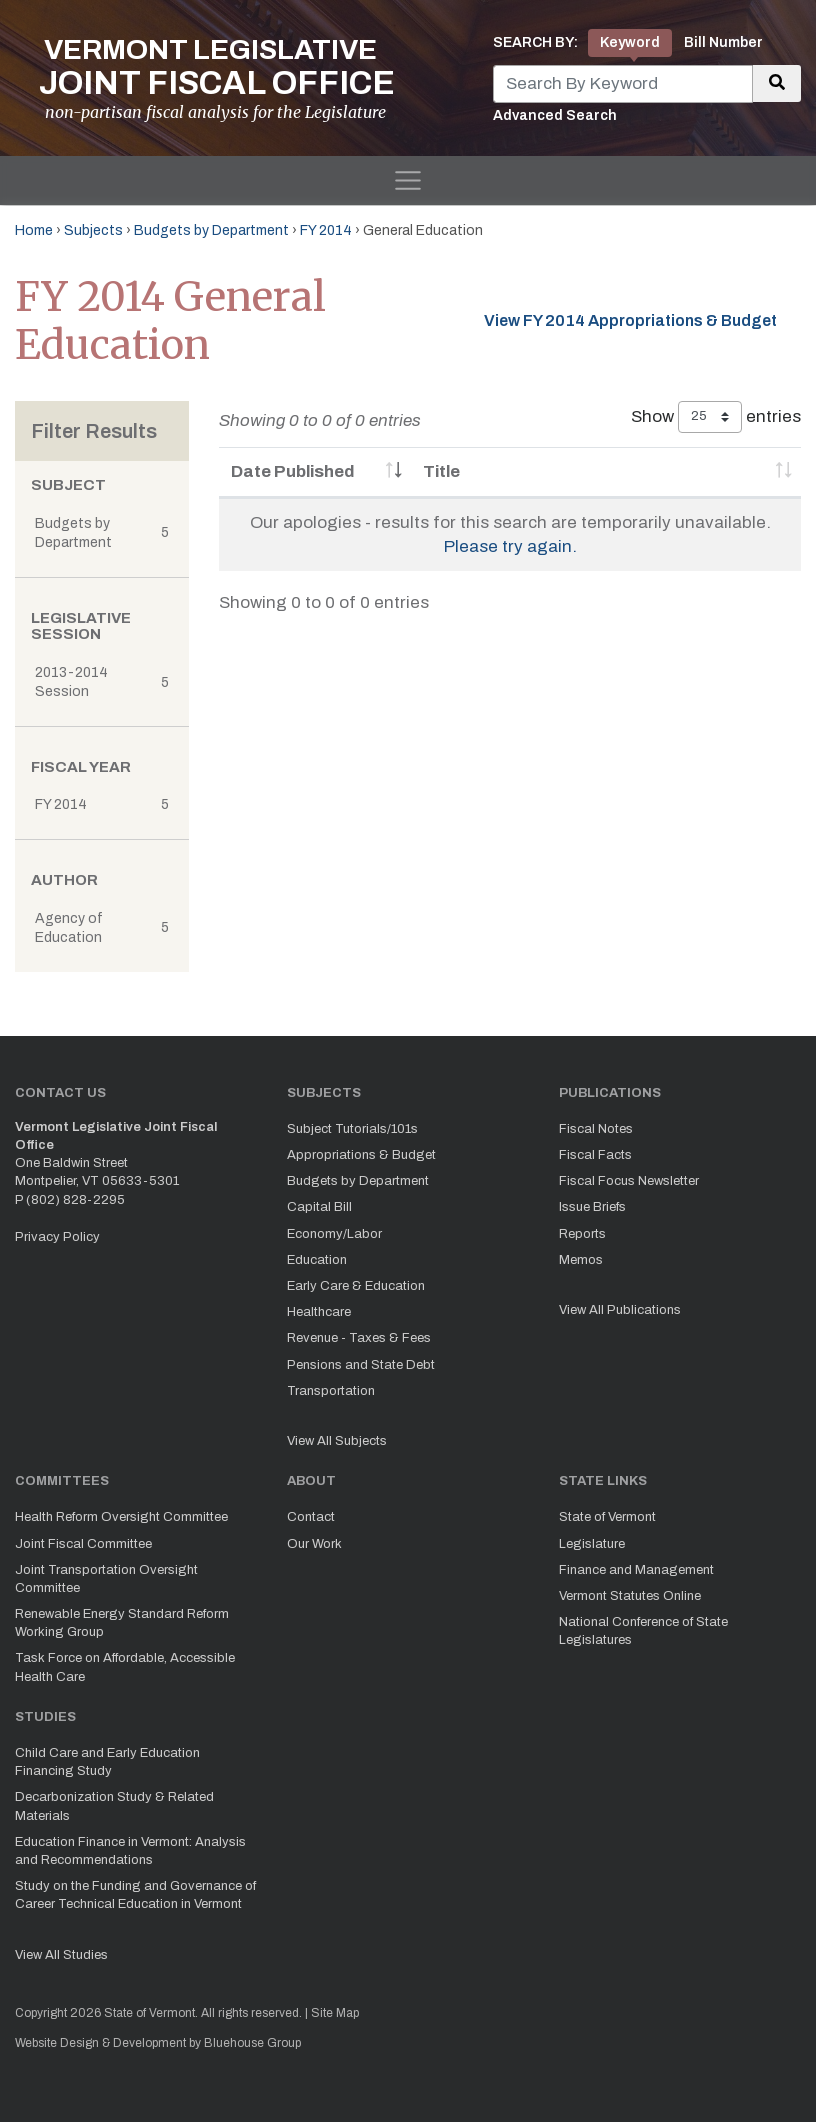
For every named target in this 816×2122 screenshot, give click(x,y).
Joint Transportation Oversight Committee (106, 1579)
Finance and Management (636, 1570)
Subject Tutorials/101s (352, 1129)
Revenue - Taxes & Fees (359, 1338)
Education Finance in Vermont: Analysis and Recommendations (130, 1851)
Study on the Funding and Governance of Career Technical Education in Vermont (135, 1895)
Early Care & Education (356, 1286)
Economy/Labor (334, 1234)
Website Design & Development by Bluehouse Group (158, 2043)
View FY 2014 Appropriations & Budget (630, 320)
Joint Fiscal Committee (83, 1544)
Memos (581, 1260)
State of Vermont (607, 1517)
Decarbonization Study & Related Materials (114, 1806)
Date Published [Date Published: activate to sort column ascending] (293, 471)
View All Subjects (337, 1441)
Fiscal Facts (595, 1155)
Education (317, 1260)
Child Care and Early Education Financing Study (107, 1762)
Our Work (314, 1544)
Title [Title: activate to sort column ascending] (441, 471)
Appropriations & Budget (361, 1155)
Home (34, 230)
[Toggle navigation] (408, 181)
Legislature (592, 1544)
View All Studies (61, 1955)
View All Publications (620, 1310)
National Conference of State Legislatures (643, 1631)
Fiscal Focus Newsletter (629, 1181)
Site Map (335, 2013)
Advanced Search (555, 115)
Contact (311, 1517)
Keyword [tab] (630, 42)
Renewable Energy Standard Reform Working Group (122, 1623)
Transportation (331, 1391)
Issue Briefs (592, 1207)
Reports (582, 1234)
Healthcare (319, 1312)
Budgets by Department (211, 230)
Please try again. (510, 546)
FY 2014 (326, 230)
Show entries (716, 417)
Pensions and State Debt (361, 1365)
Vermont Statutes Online (630, 1596)
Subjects (93, 230)
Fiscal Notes (596, 1129)
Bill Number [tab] (723, 42)
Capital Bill (319, 1207)
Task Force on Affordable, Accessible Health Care (125, 1667)
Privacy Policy (57, 1237)
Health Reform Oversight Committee (121, 1517)
